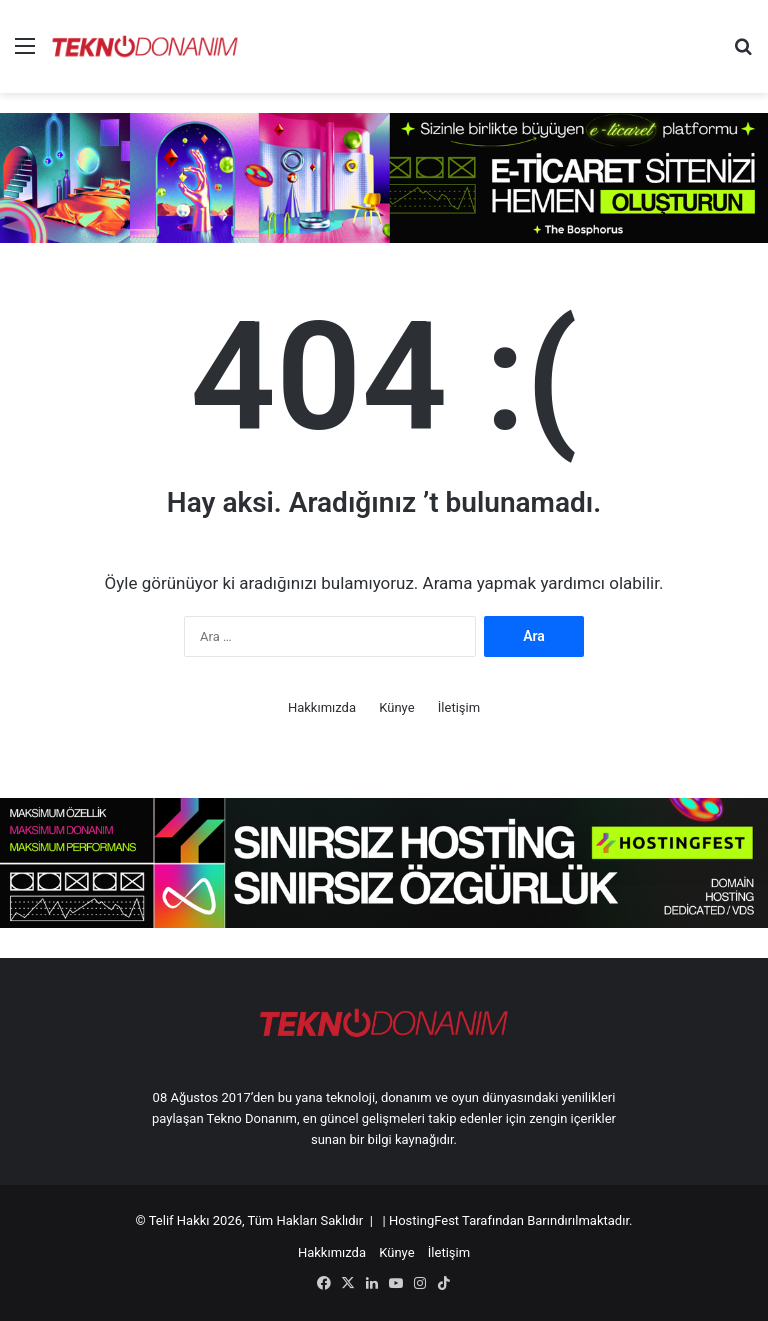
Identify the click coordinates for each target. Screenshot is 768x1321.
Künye (396, 707)
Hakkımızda (322, 707)
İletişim (459, 707)
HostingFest (424, 1220)
